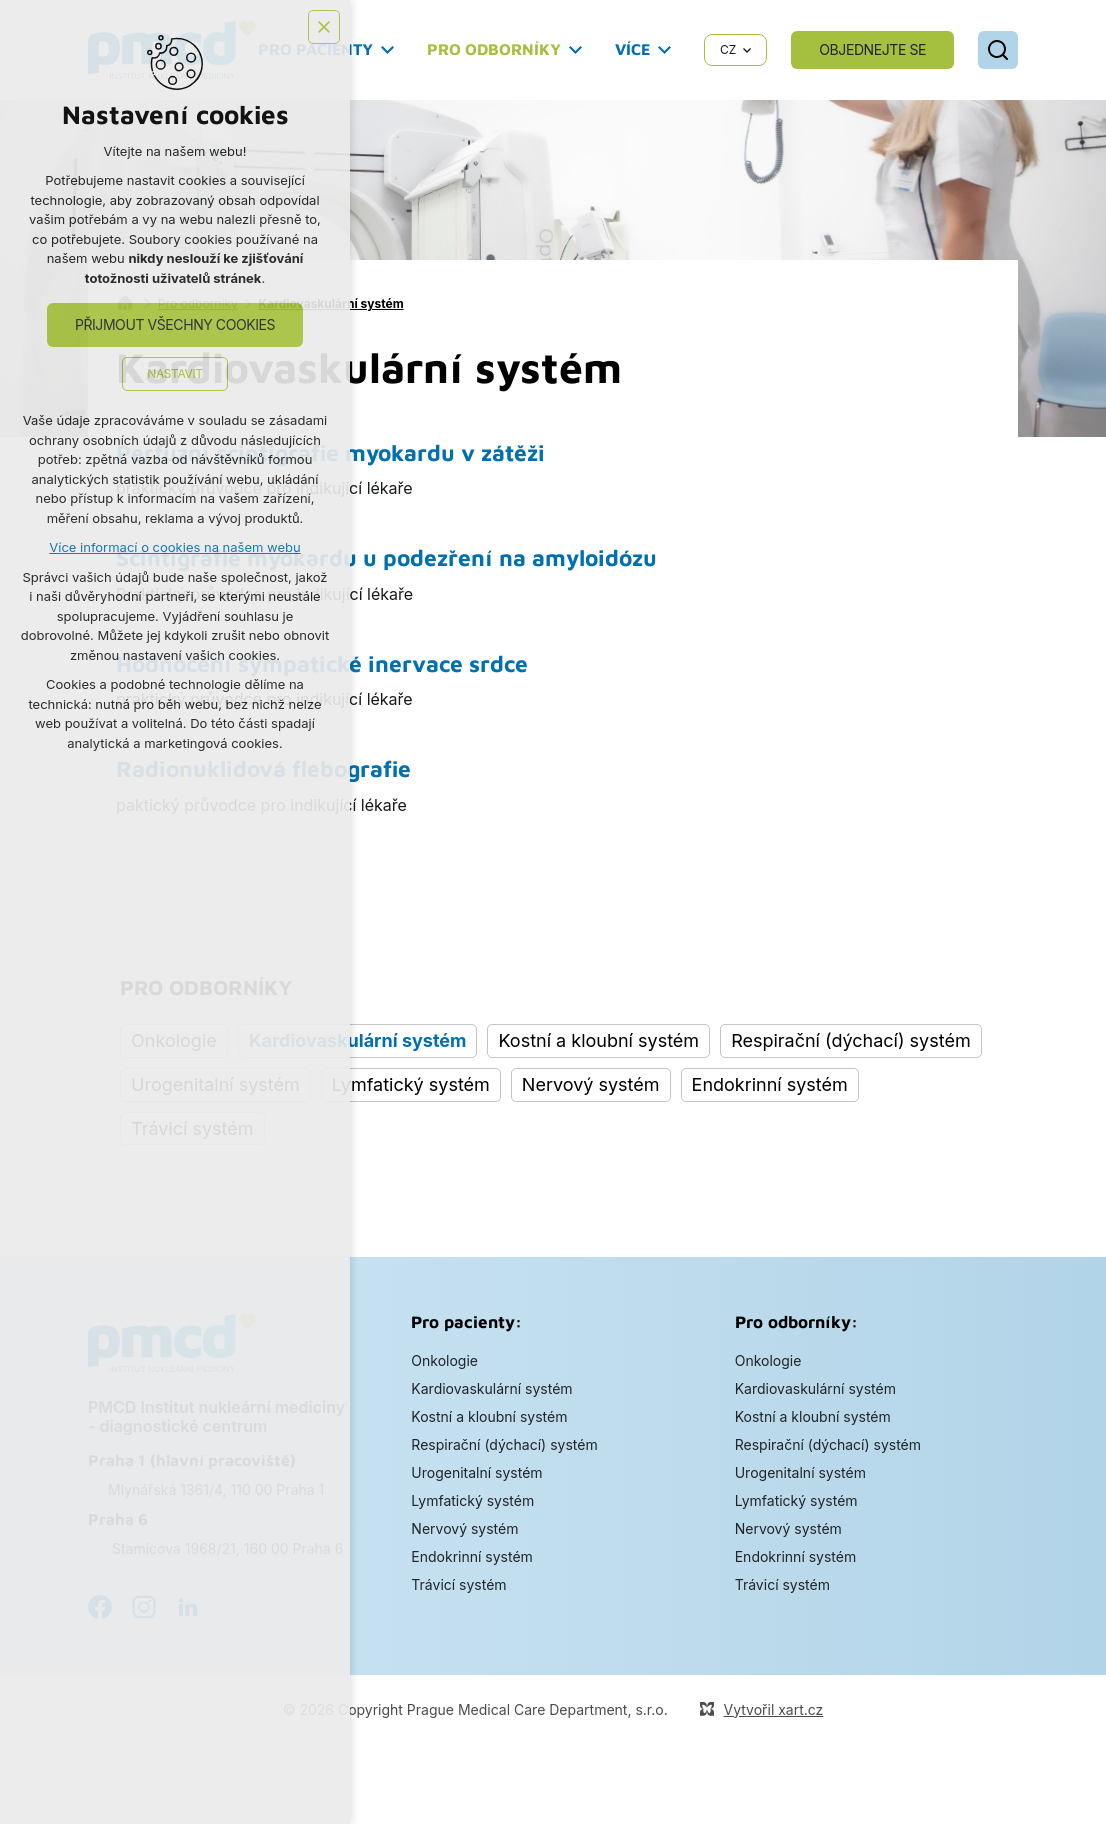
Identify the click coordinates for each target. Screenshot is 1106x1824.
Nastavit (175, 373)
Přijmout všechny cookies (175, 324)
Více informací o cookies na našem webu (174, 547)
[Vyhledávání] (998, 50)
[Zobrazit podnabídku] (388, 50)
